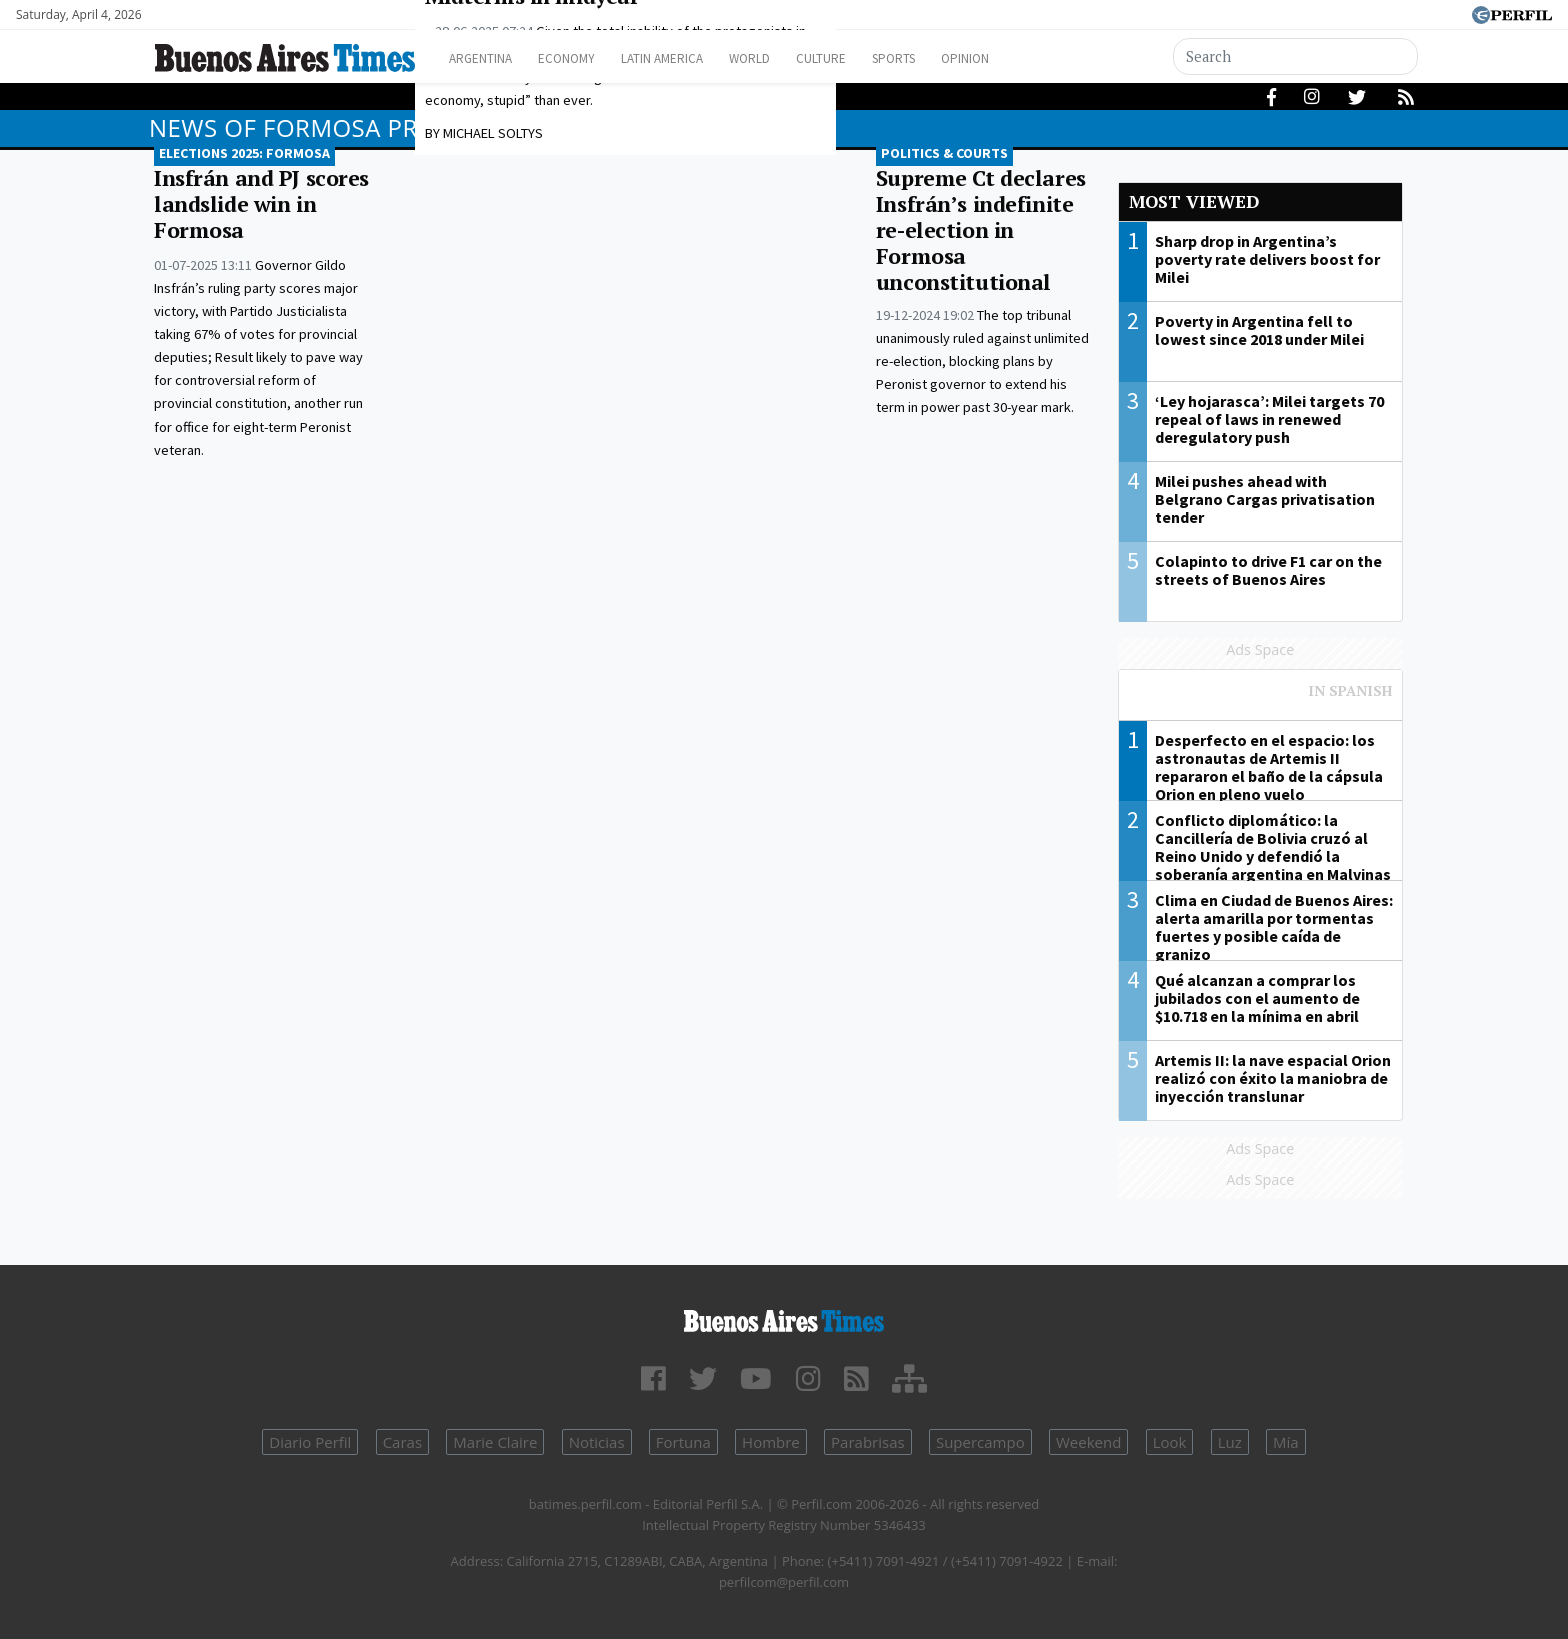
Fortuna (683, 1442)
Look (1170, 1442)
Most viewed (1194, 201)
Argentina (486, 58)
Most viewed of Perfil (1261, 700)
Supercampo (980, 1442)
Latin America (690, 58)
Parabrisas (868, 1442)
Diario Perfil (310, 1442)
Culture (870, 58)
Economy (582, 58)
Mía (1286, 1442)
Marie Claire (495, 1442)
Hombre (771, 1442)
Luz (1230, 1442)
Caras (402, 1442)
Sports (953, 58)
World (789, 58)
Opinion (1033, 58)
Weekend (1088, 1442)
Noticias (597, 1442)
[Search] (1296, 56)
